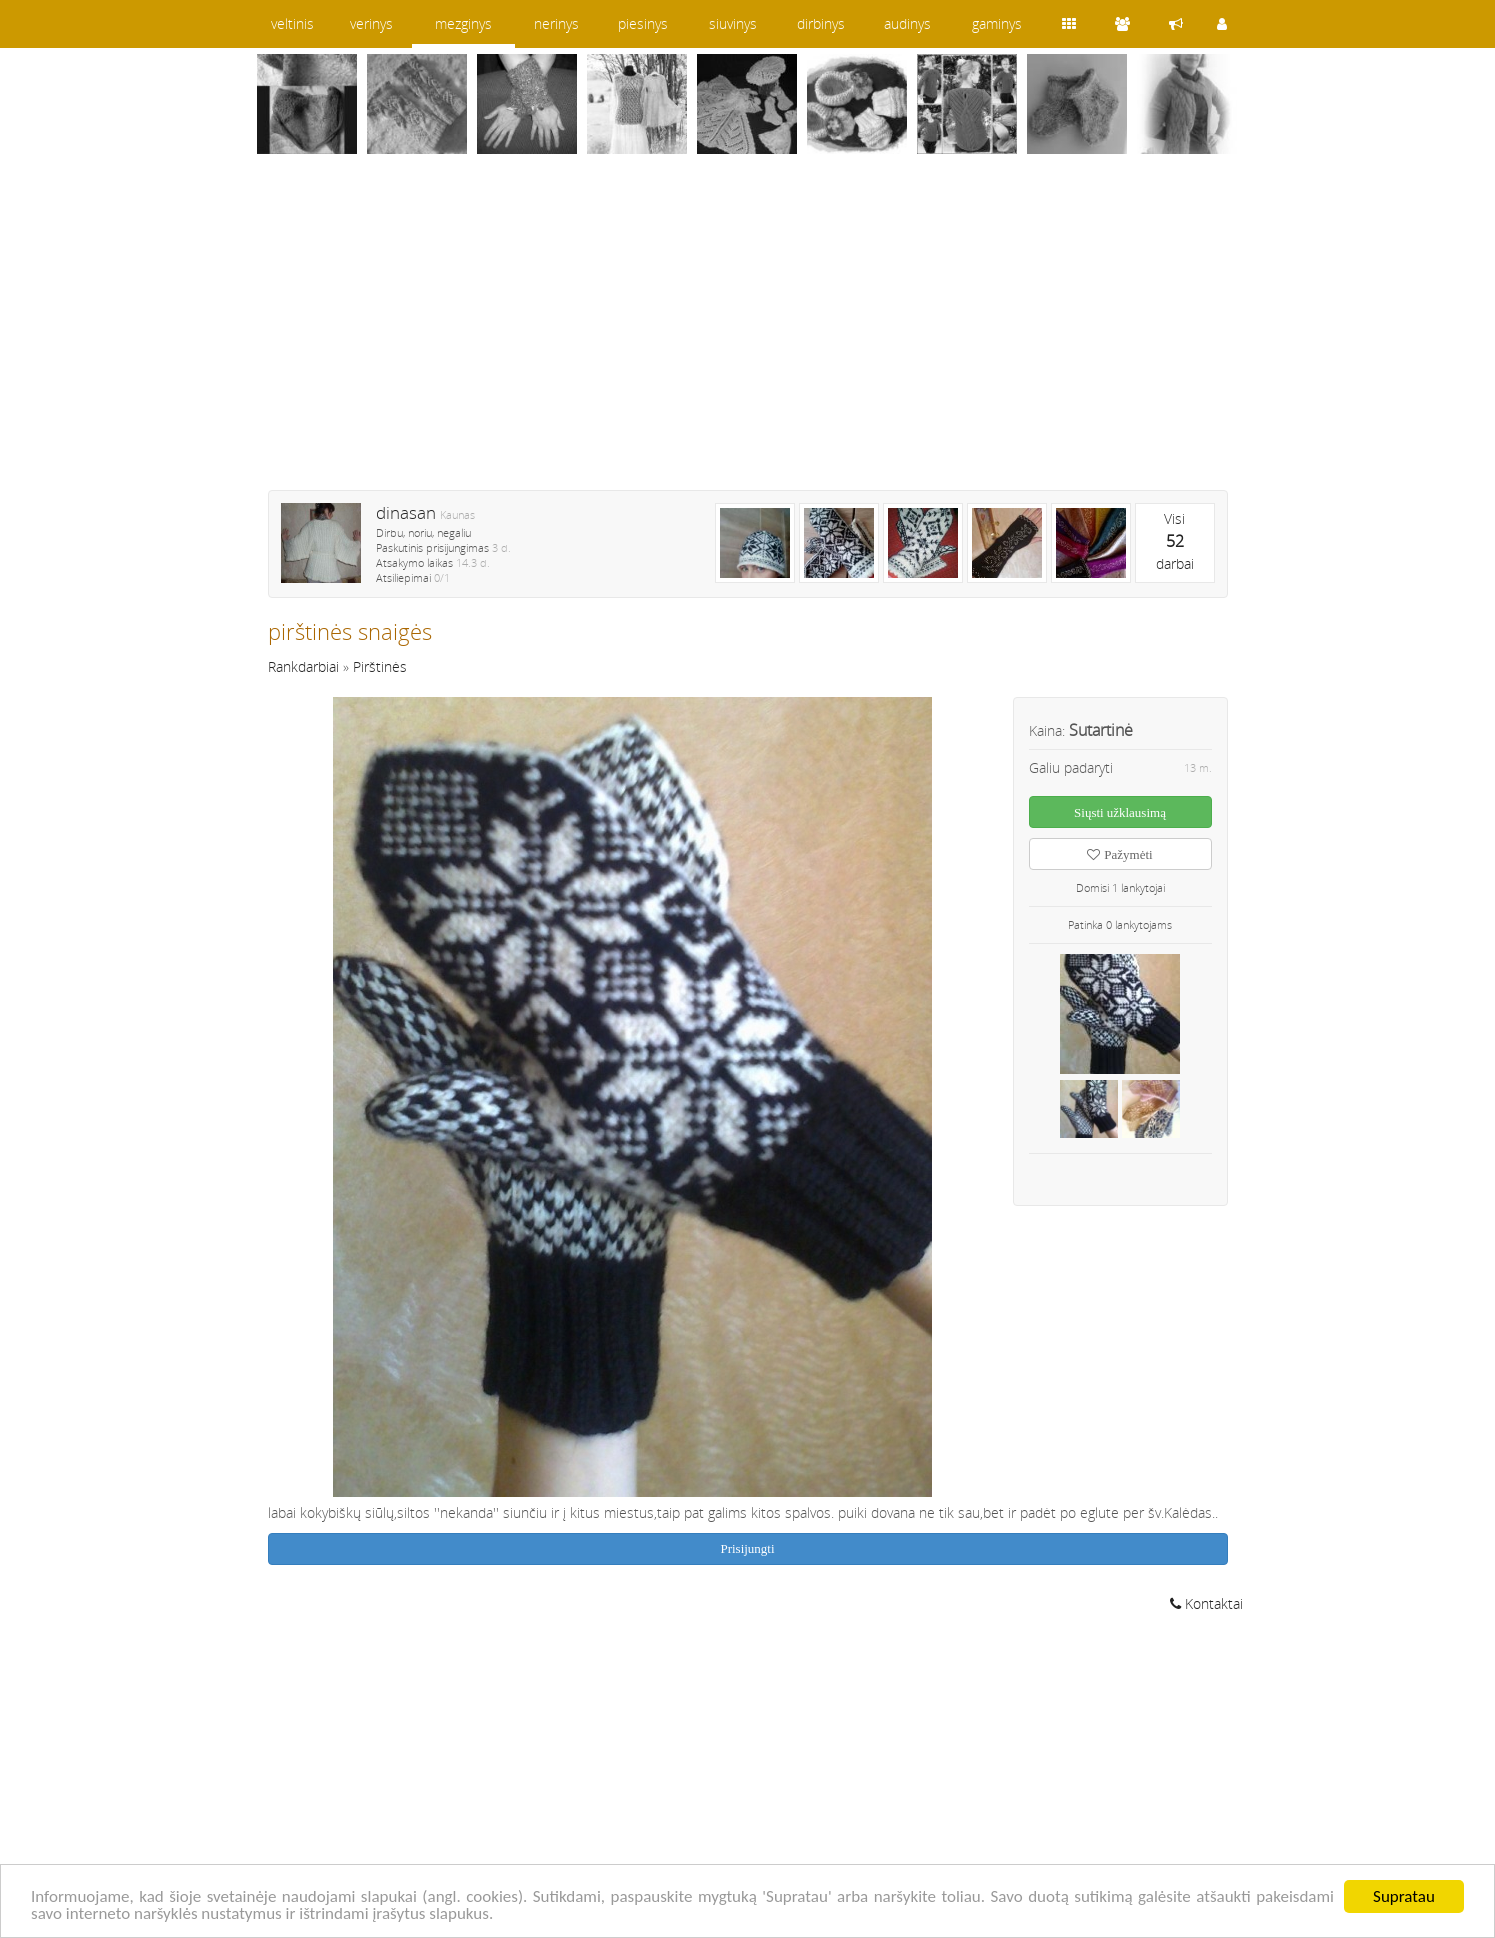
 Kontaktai (1206, 1603)
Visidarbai (1175, 541)
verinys (371, 23)
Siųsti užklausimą (1120, 812)
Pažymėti (1119, 854)
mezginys (463, 23)
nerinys (556, 23)
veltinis (292, 23)
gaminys (997, 23)
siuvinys (733, 23)
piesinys (643, 23)
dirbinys (821, 23)
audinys (907, 23)
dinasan (406, 512)
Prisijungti (747, 1548)
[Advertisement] (748, 335)
